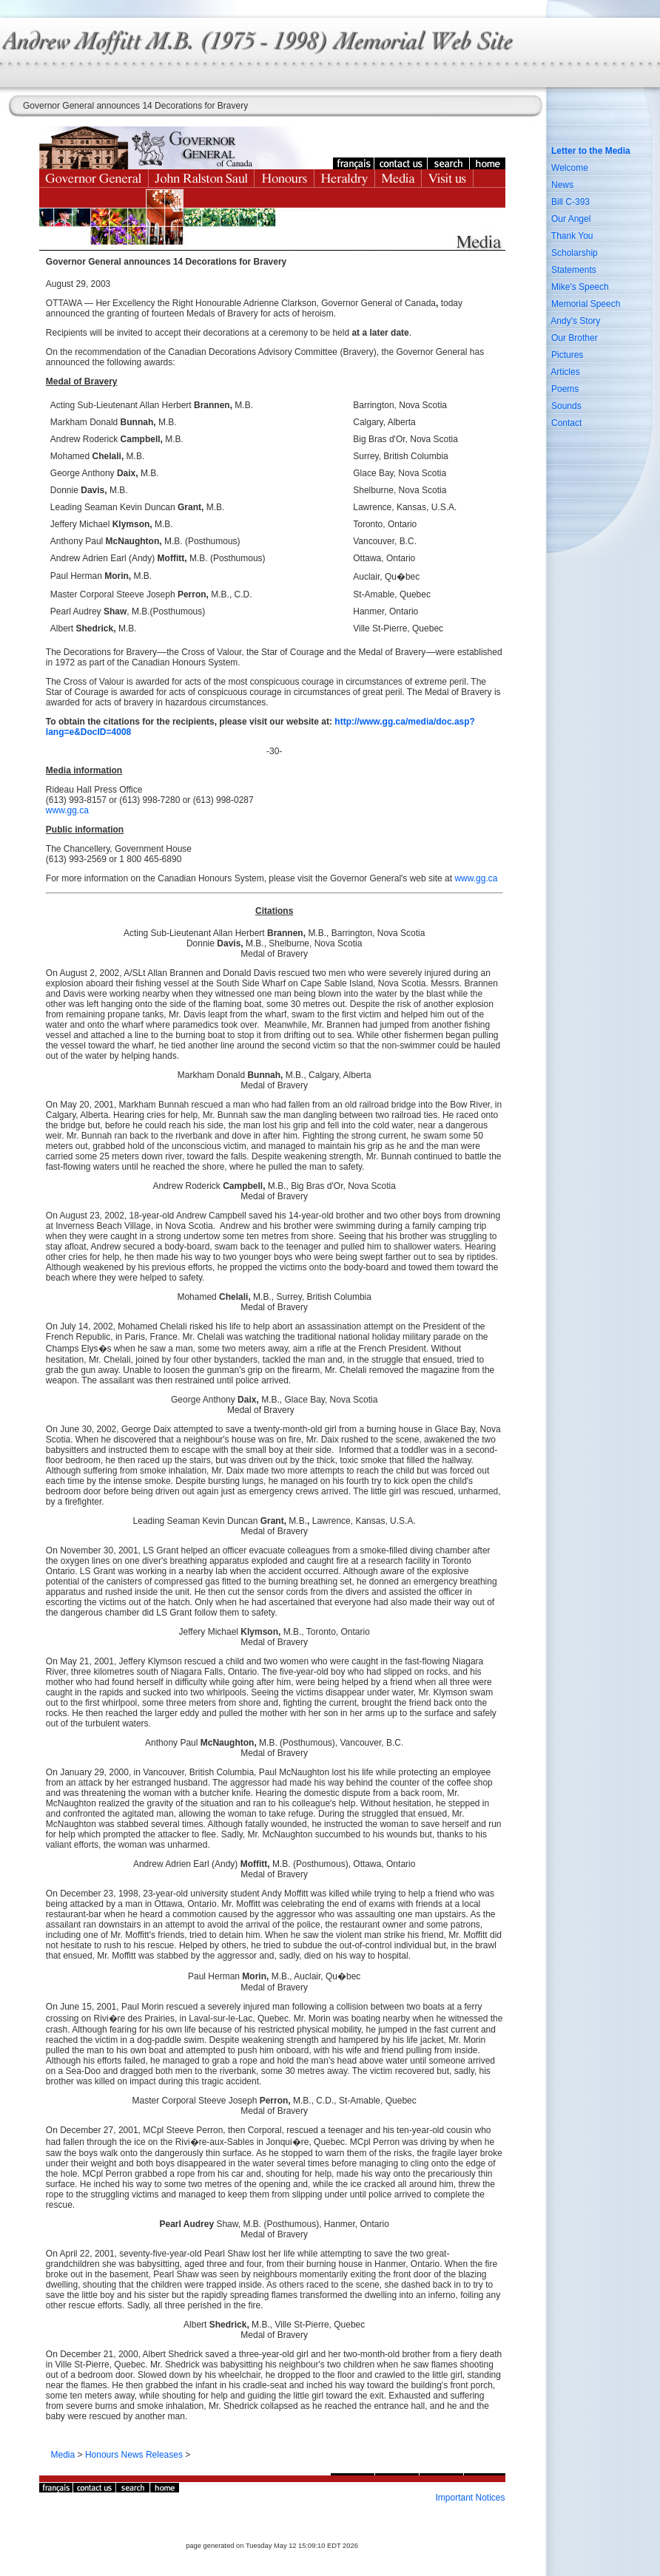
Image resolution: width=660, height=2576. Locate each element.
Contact (566, 423)
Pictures (567, 355)
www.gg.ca (67, 810)
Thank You (572, 236)
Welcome (569, 168)
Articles (564, 372)
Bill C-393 (570, 202)
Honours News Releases (134, 2455)
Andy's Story (575, 321)
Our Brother (574, 338)
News (562, 185)
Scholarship (574, 253)
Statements (573, 270)
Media (63, 2455)
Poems (565, 389)
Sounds (566, 406)
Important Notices (470, 2497)
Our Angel (570, 219)
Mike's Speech (580, 287)
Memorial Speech (585, 304)
